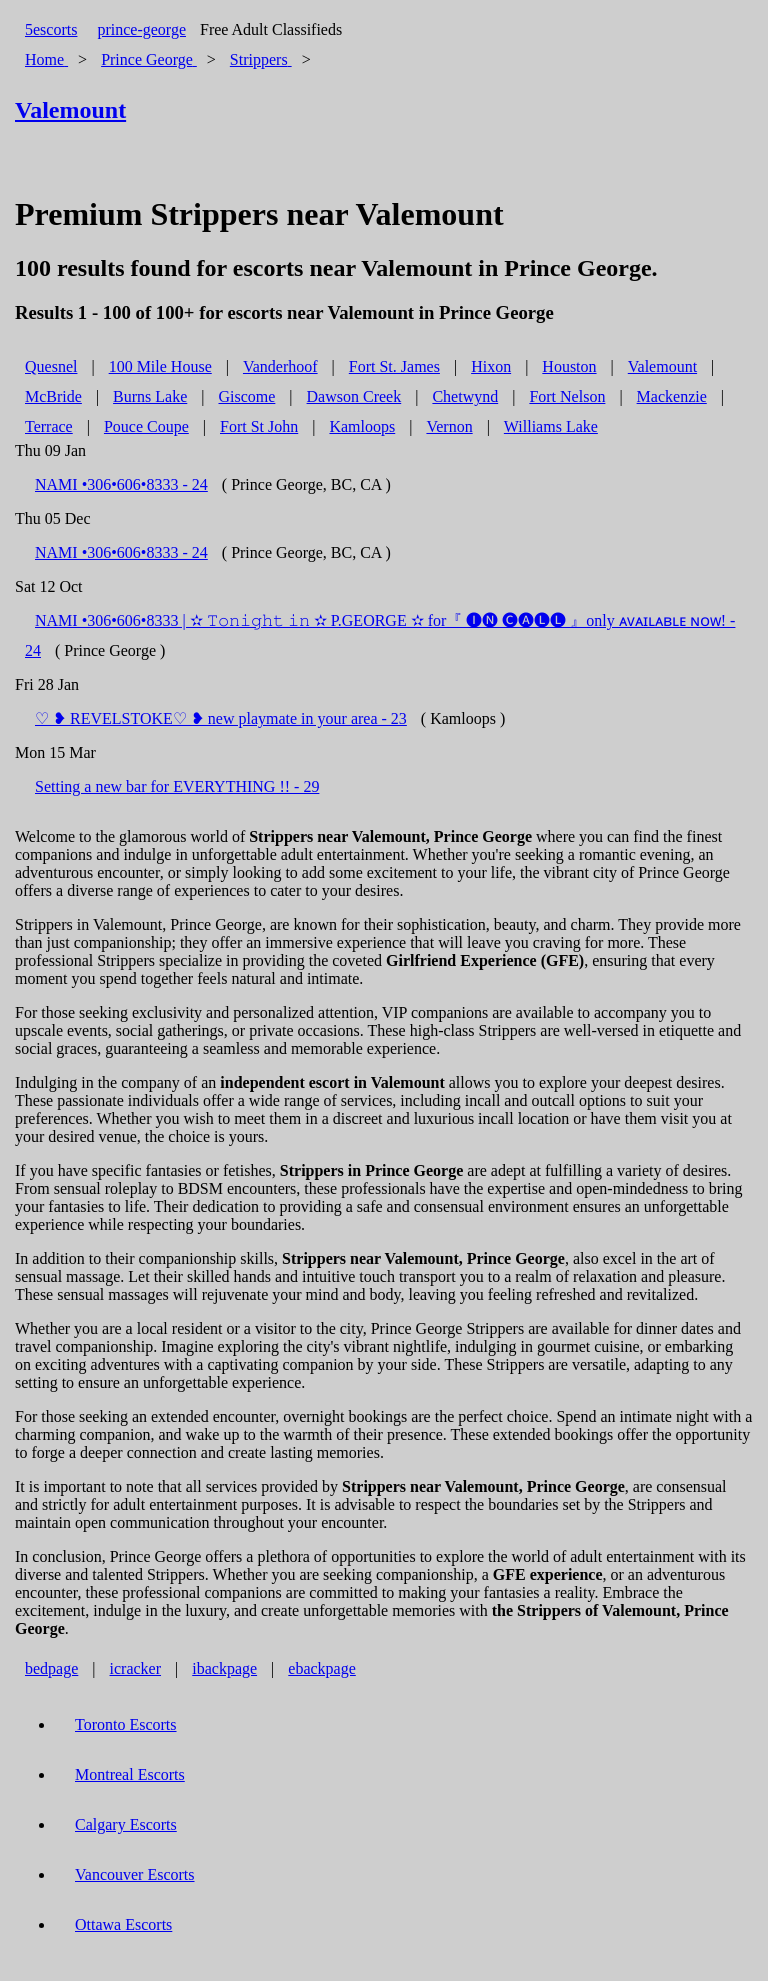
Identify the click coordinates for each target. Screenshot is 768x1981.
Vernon (449, 426)
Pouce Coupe (146, 426)
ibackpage (224, 1668)
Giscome (246, 396)
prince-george (141, 29)
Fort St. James (394, 366)
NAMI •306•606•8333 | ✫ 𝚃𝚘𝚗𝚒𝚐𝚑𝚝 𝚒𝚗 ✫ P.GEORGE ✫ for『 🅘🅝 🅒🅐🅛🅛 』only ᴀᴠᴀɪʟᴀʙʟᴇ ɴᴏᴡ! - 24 (380, 635)
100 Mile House (160, 366)
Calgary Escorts (126, 1824)
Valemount (662, 366)
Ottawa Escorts (123, 1924)
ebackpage (322, 1668)
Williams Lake (551, 426)
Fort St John (259, 426)
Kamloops (362, 426)
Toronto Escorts (126, 1724)
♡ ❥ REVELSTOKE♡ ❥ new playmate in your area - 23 (221, 718)
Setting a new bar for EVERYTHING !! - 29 (177, 786)
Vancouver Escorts (135, 1874)
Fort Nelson (567, 396)
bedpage (51, 1668)
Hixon (491, 366)
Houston (569, 366)
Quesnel (51, 366)
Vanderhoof (280, 366)
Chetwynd (465, 396)
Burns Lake (150, 396)
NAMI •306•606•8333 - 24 (121, 484)
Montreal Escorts (130, 1774)
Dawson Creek (354, 396)
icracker (136, 1668)
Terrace (49, 426)
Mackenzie (672, 396)
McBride (53, 396)
